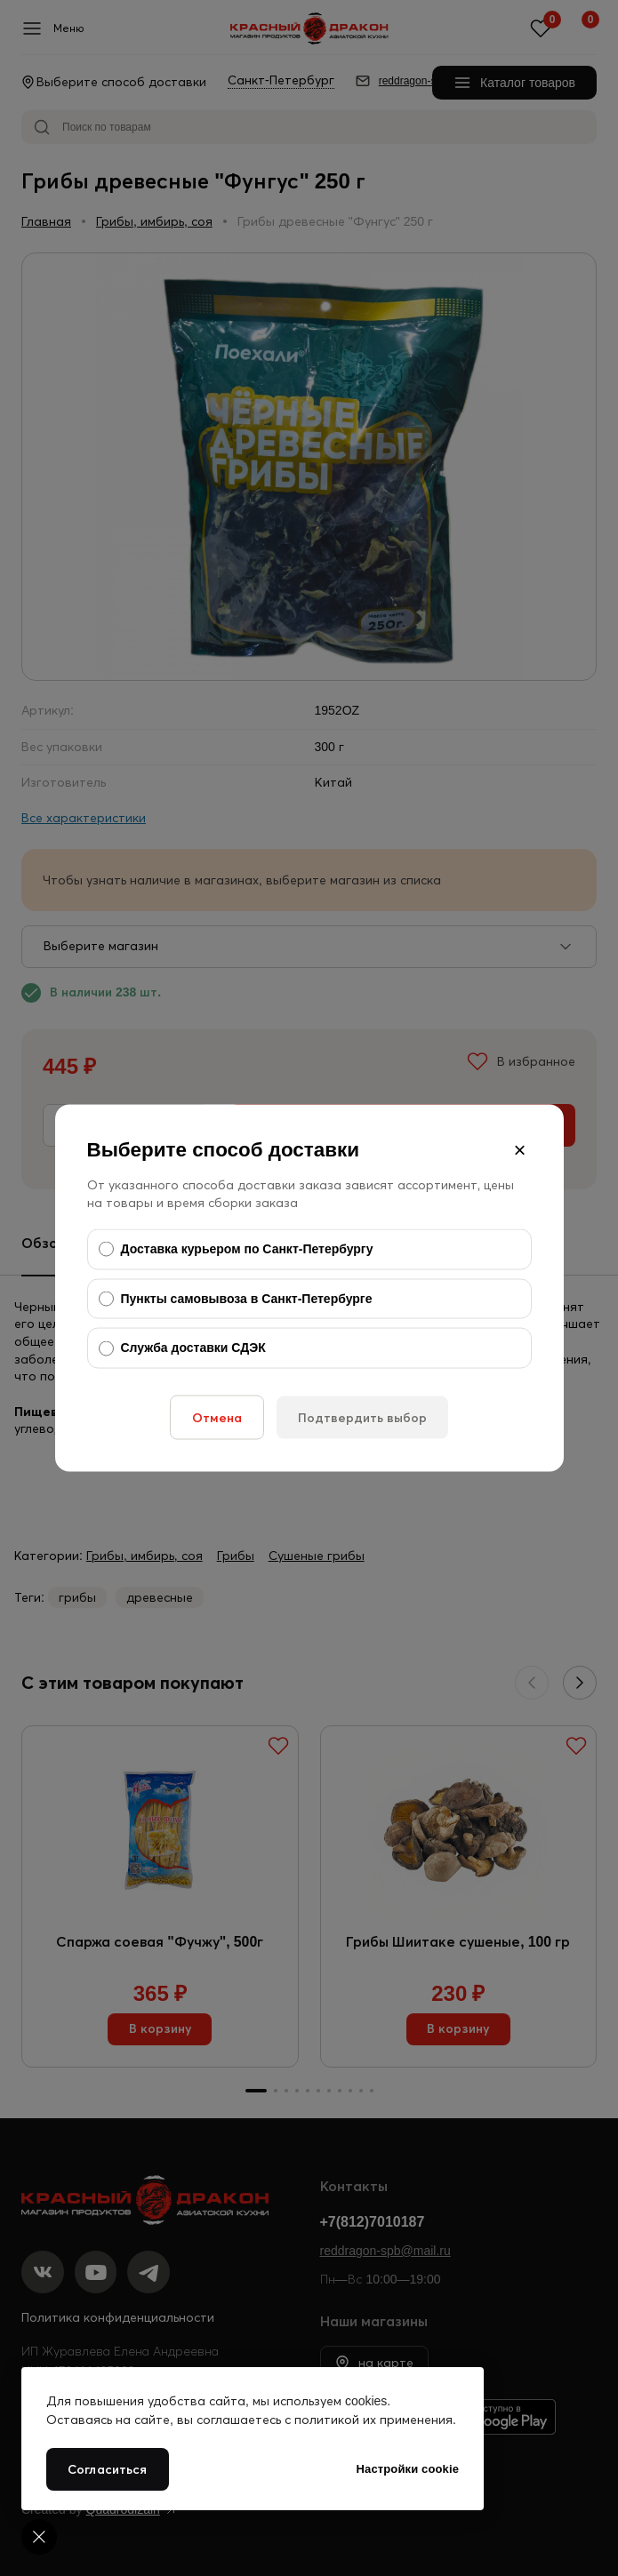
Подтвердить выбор (362, 1417)
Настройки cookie (408, 2469)
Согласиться (108, 2469)
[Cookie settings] (39, 2537)
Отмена (217, 1417)
